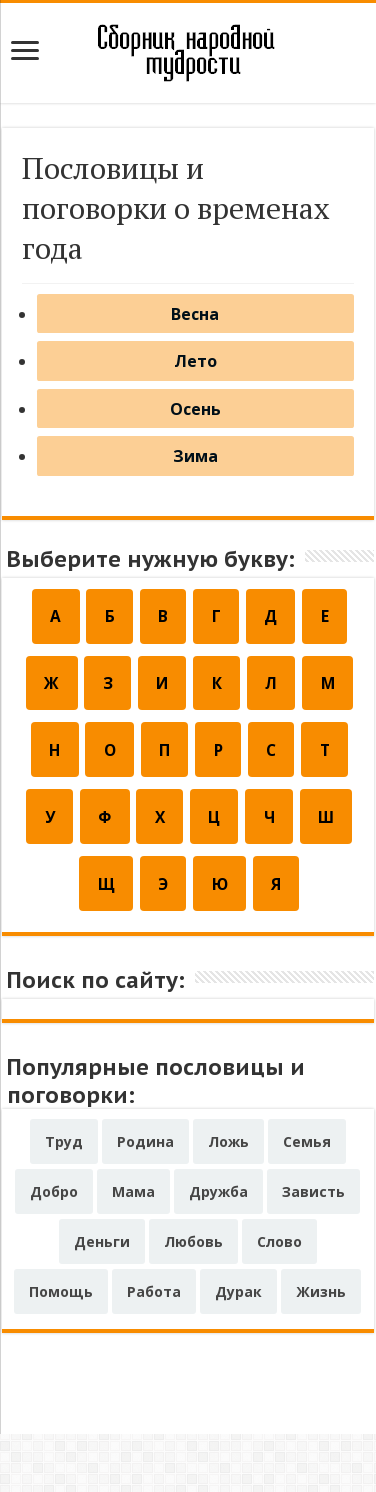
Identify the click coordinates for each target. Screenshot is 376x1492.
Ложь (228, 1199)
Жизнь (321, 1349)
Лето (195, 377)
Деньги (102, 1299)
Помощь (61, 1349)
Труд (64, 1199)
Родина (145, 1199)
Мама (133, 1249)
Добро (54, 1249)
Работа (154, 1349)
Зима (195, 493)
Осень (195, 435)
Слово (279, 1299)
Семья (307, 1199)
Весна (195, 319)
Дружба (218, 1249)
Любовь (193, 1299)
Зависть (313, 1249)
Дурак (238, 1349)
